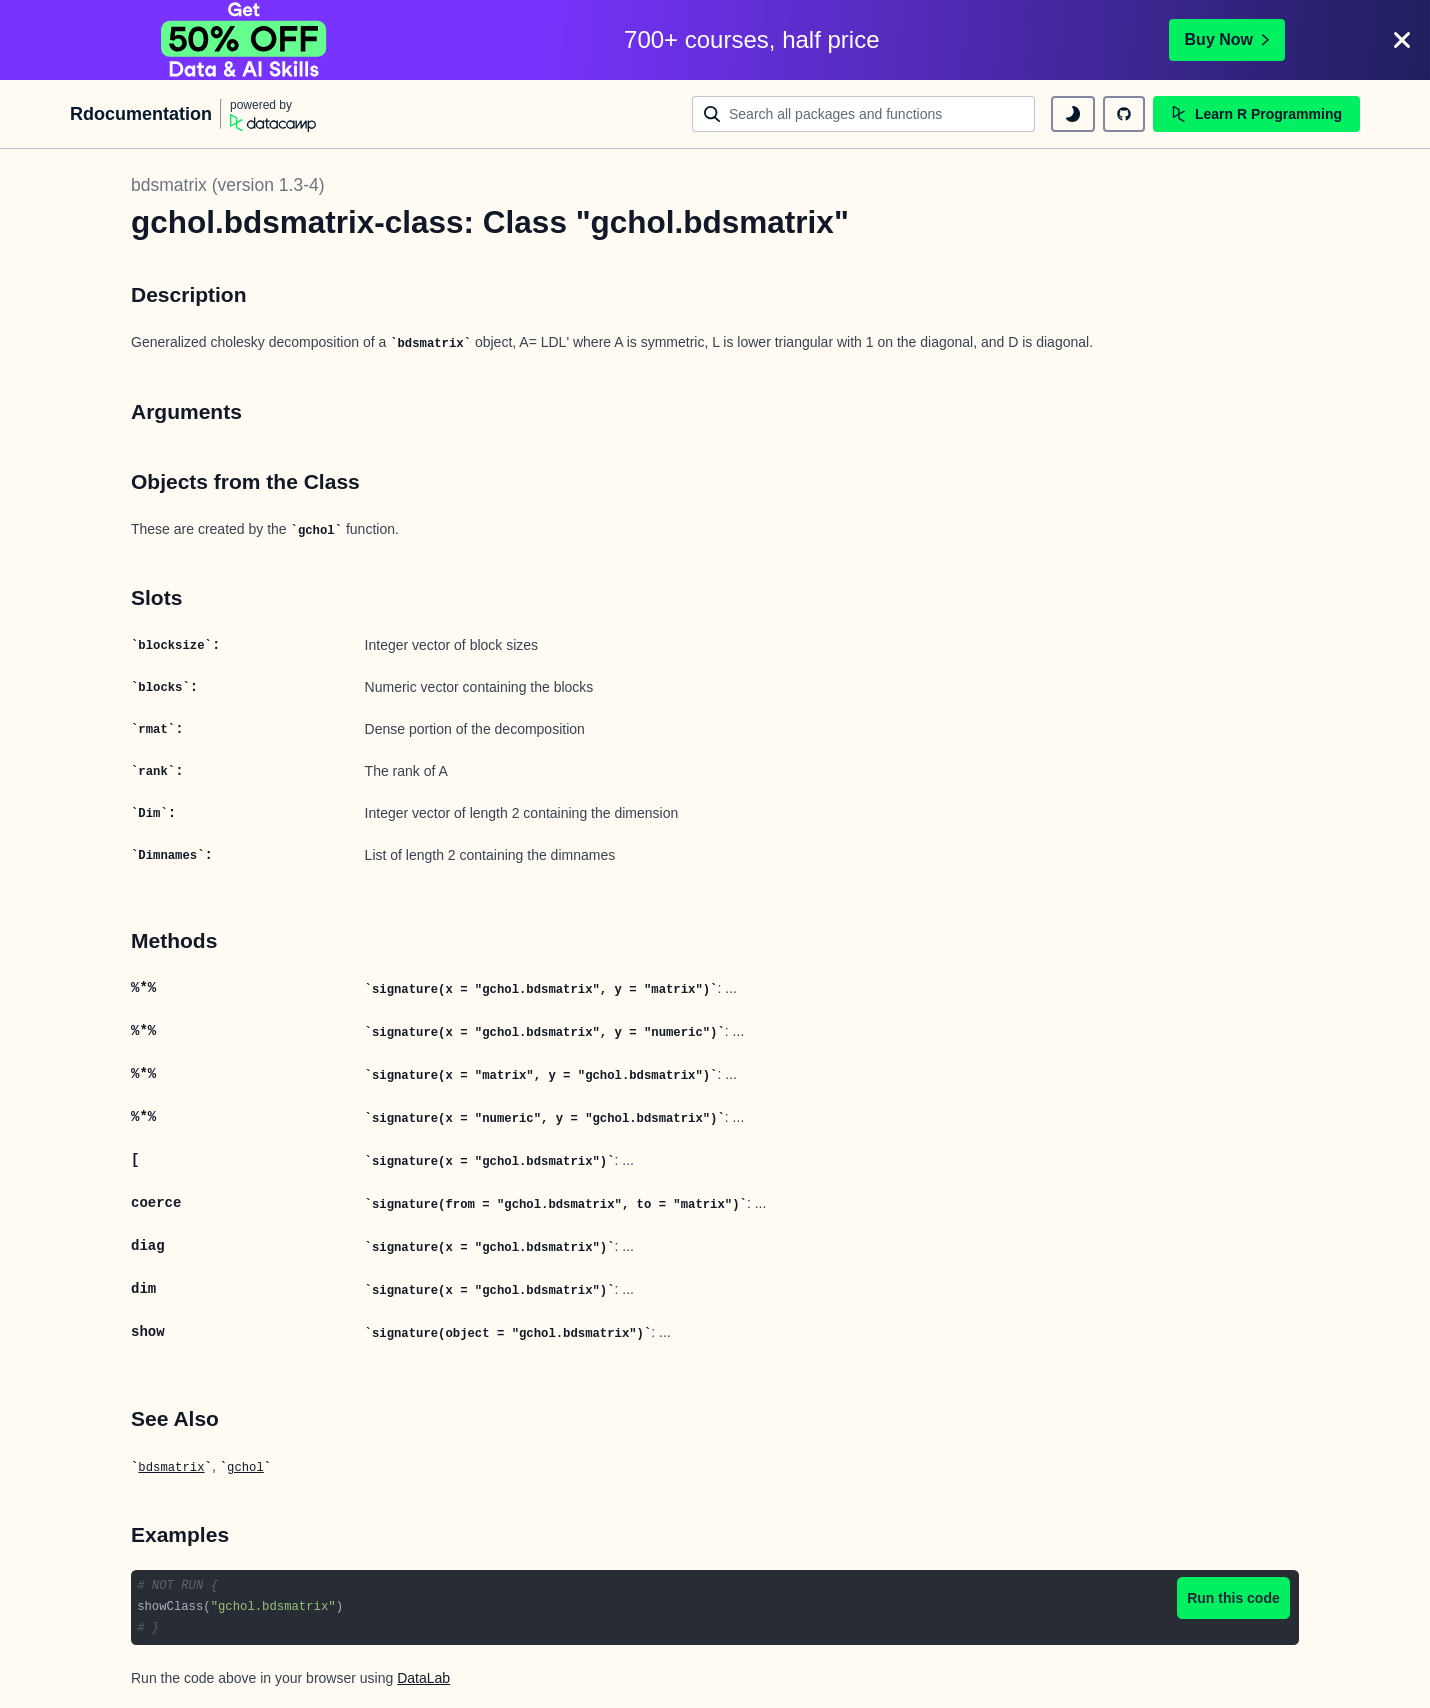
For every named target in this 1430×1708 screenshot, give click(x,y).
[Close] (1402, 40)
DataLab (423, 1678)
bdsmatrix (171, 1468)
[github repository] (1124, 114)
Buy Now (1227, 39)
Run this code (1233, 1598)
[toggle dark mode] (1073, 114)
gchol (245, 1468)
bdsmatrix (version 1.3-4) (228, 185)
